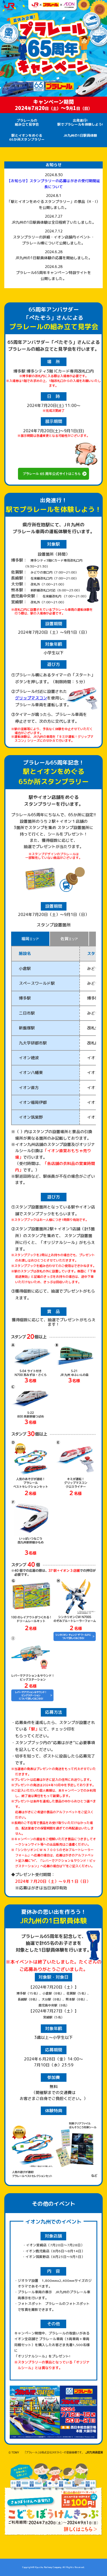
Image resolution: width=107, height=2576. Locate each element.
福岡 (30, 938)
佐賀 (69, 938)
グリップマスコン (31, 698)
